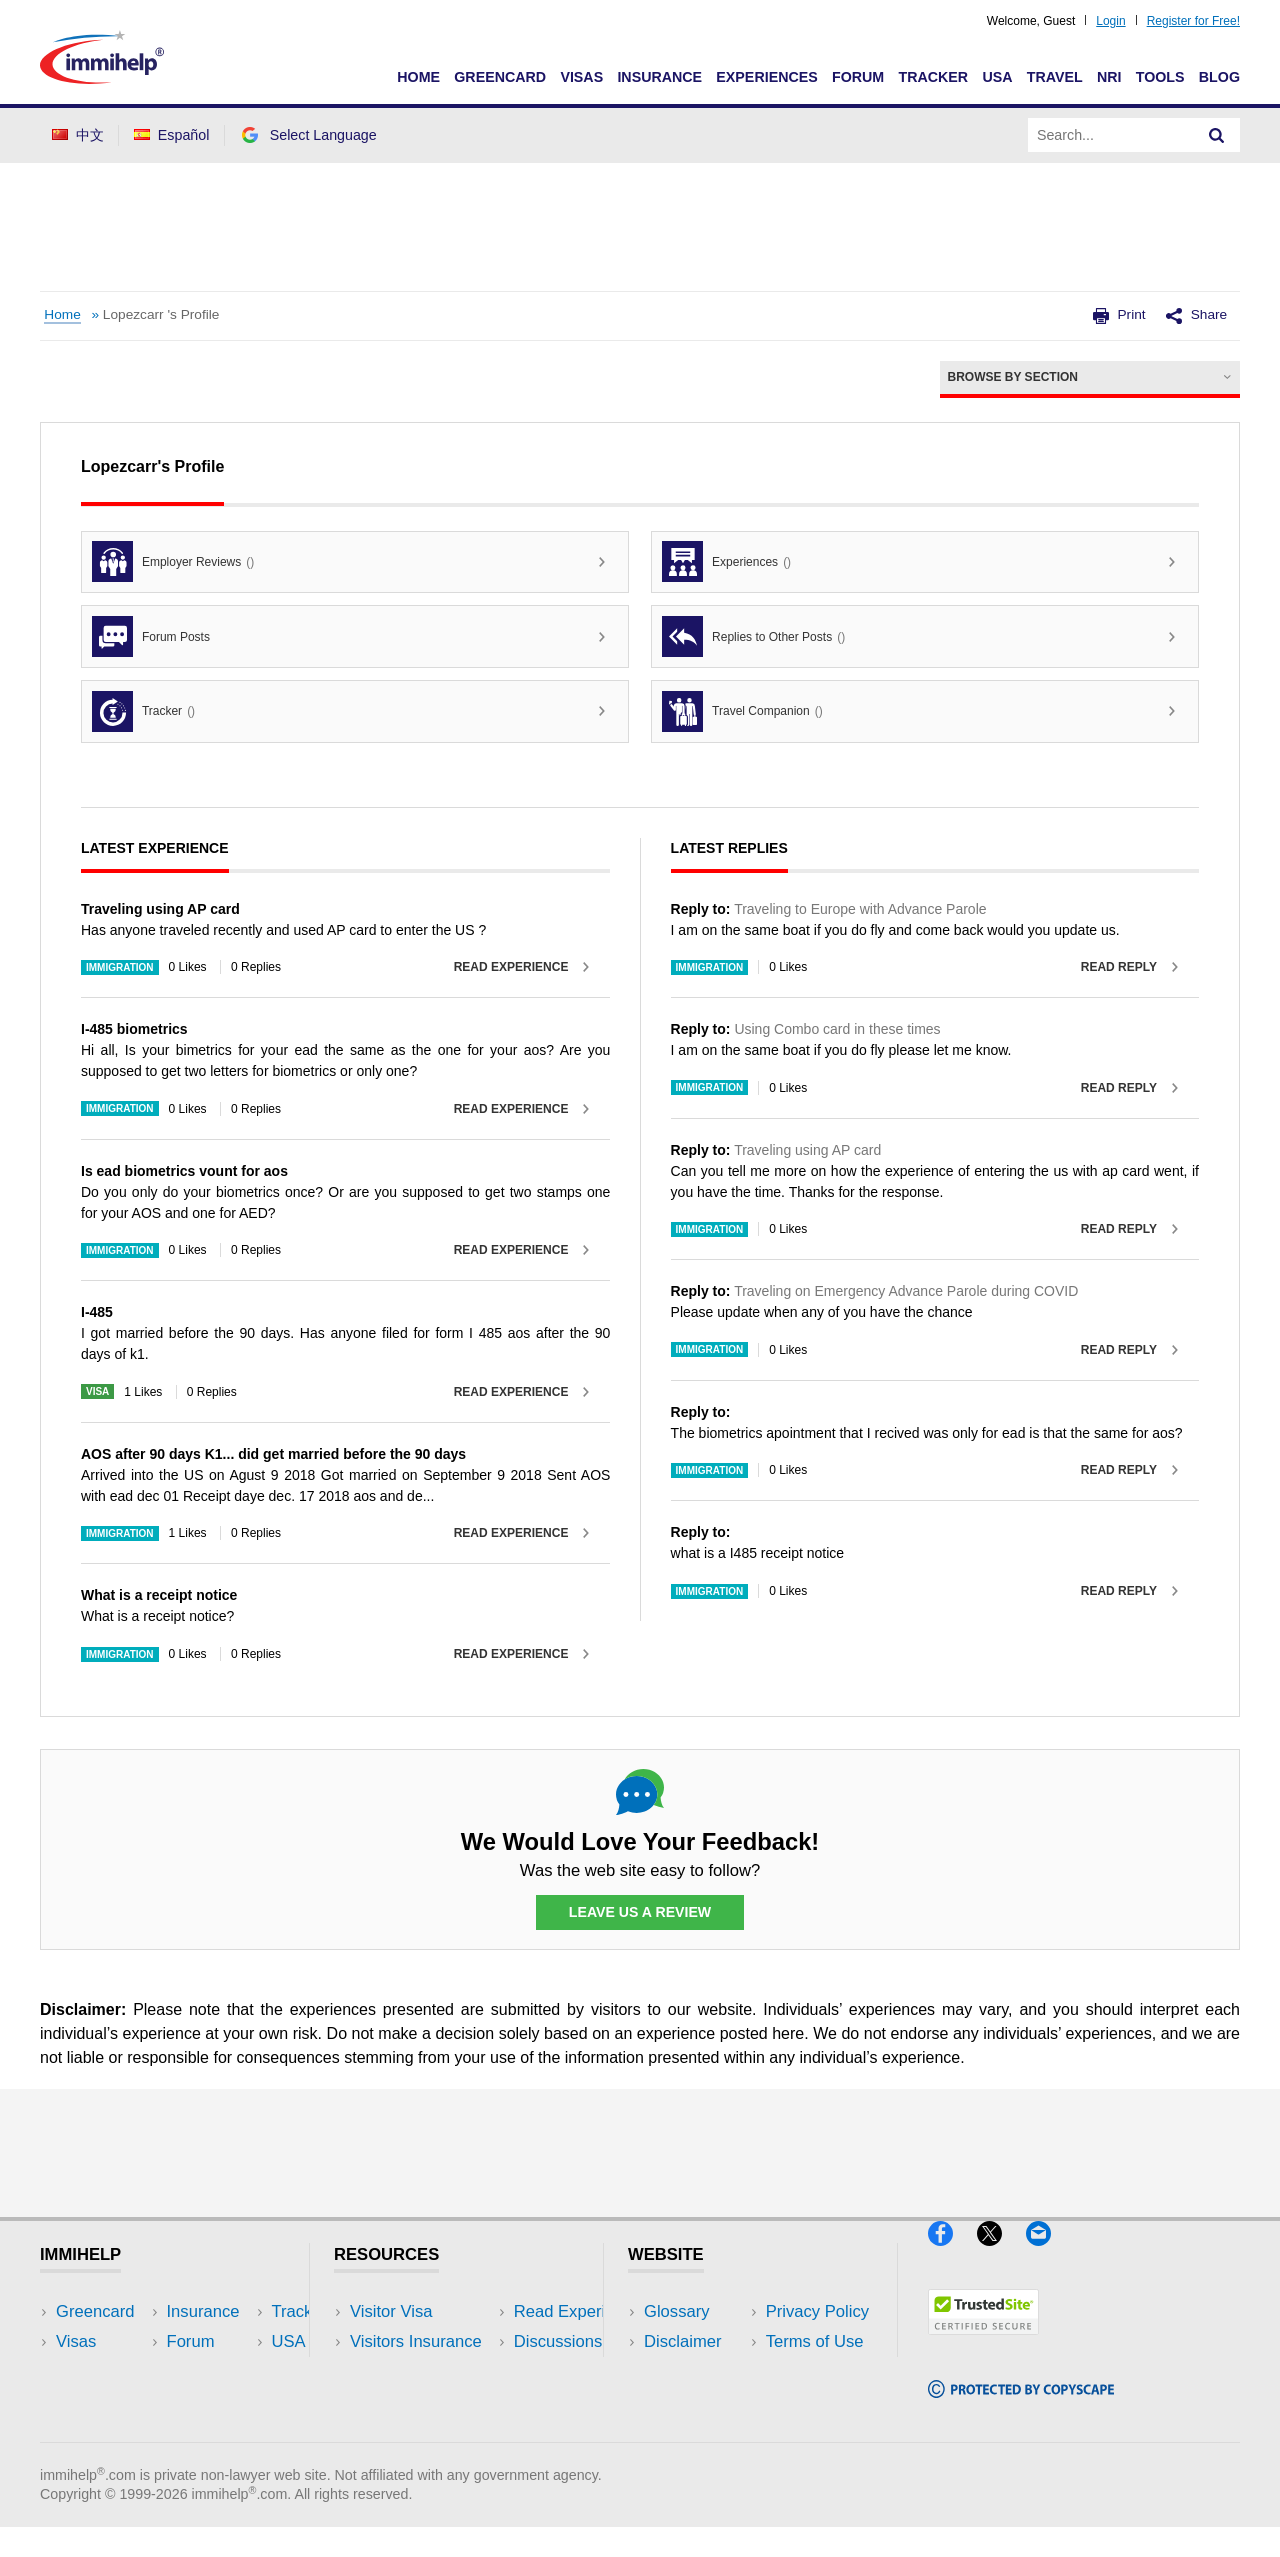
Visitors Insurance (416, 2341)
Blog (1219, 77)
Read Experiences (418, 2371)
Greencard (500, 77)
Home (418, 77)
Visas (581, 77)
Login (1110, 21)
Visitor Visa (391, 2311)
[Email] (1048, 2254)
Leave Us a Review (640, 1913)
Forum (858, 77)
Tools (1160, 77)
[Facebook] (952, 2254)
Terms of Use (693, 2401)
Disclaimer (683, 2341)
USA (997, 77)
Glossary (677, 2311)
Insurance (659, 77)
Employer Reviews (173, 561)
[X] (1001, 2254)
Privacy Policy (695, 2371)
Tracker (933, 77)
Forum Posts (151, 636)
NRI (1109, 77)
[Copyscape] (1021, 2406)
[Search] (1217, 135)
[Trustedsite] (983, 2343)
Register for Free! (1193, 21)
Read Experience (511, 967)
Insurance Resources (428, 2431)
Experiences (766, 77)
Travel (1055, 77)
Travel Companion (742, 711)
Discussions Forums (425, 2401)
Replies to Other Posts (753, 636)
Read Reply (1119, 967)
